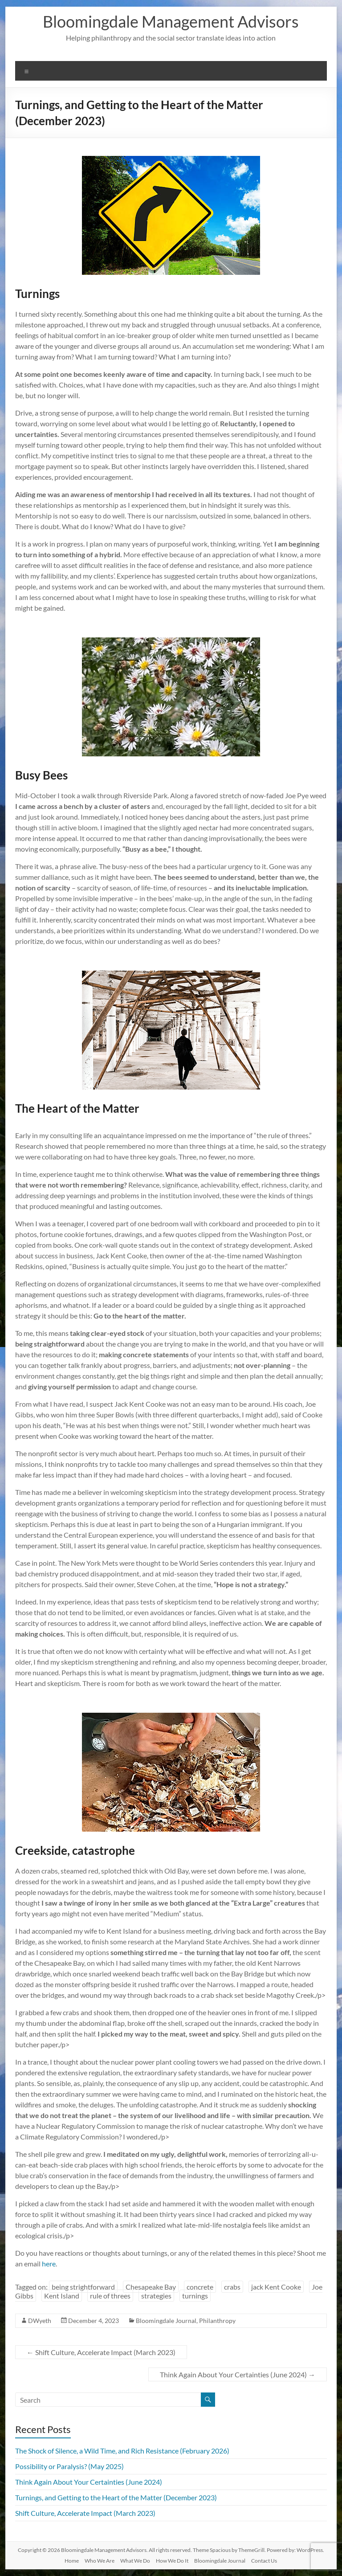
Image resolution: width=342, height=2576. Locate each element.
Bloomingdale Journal (166, 2320)
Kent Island (61, 2295)
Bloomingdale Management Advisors (171, 21)
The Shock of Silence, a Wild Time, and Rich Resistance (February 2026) (122, 2450)
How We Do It (172, 2560)
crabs (232, 2286)
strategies (156, 2295)
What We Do (135, 2560)
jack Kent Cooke (276, 2286)
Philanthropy (217, 2320)
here (49, 2263)
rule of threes (110, 2295)
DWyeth (39, 2320)
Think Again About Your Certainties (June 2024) (237, 2374)
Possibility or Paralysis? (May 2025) (69, 2466)
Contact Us (264, 2560)
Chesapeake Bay (151, 2286)
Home (72, 2560)
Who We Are (99, 2560)
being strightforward (83, 2286)
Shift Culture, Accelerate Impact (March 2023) (101, 2352)
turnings (195, 2295)
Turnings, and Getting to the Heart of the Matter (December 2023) (116, 2497)
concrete (200, 2286)
